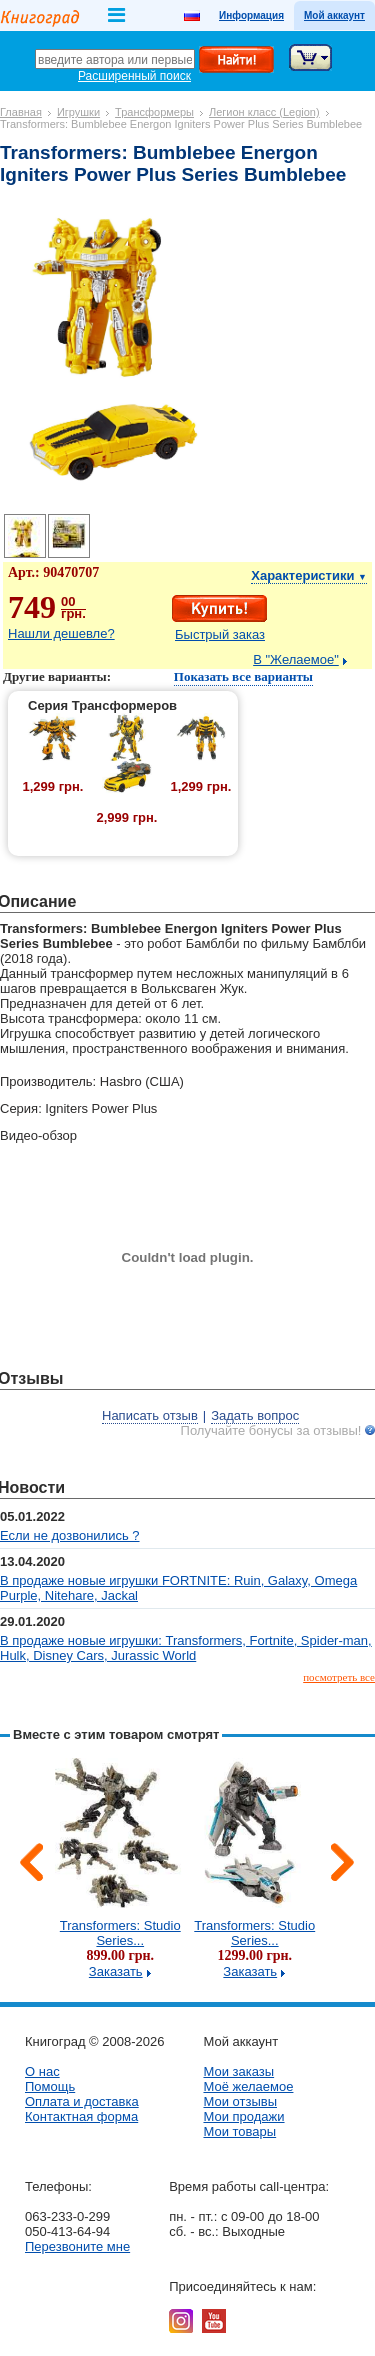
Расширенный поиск (134, 76)
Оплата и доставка (82, 2101)
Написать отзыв (150, 1415)
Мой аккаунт (334, 15)
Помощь (50, 2086)
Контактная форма (81, 2116)
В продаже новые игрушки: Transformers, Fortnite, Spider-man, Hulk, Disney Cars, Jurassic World (186, 1648)
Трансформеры (154, 112)
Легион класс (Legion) (264, 112)
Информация (251, 15)
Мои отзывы (240, 2101)
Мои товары (239, 2131)
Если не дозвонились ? (70, 1535)
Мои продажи (243, 2116)
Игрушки (78, 112)
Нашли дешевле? (61, 633)
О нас (42, 2071)
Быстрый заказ (220, 634)
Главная (21, 112)
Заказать (116, 1971)
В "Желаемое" (296, 659)
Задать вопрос (255, 1415)
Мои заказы (238, 2071)
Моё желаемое (248, 2086)
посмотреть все (339, 1677)
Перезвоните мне (77, 2246)
